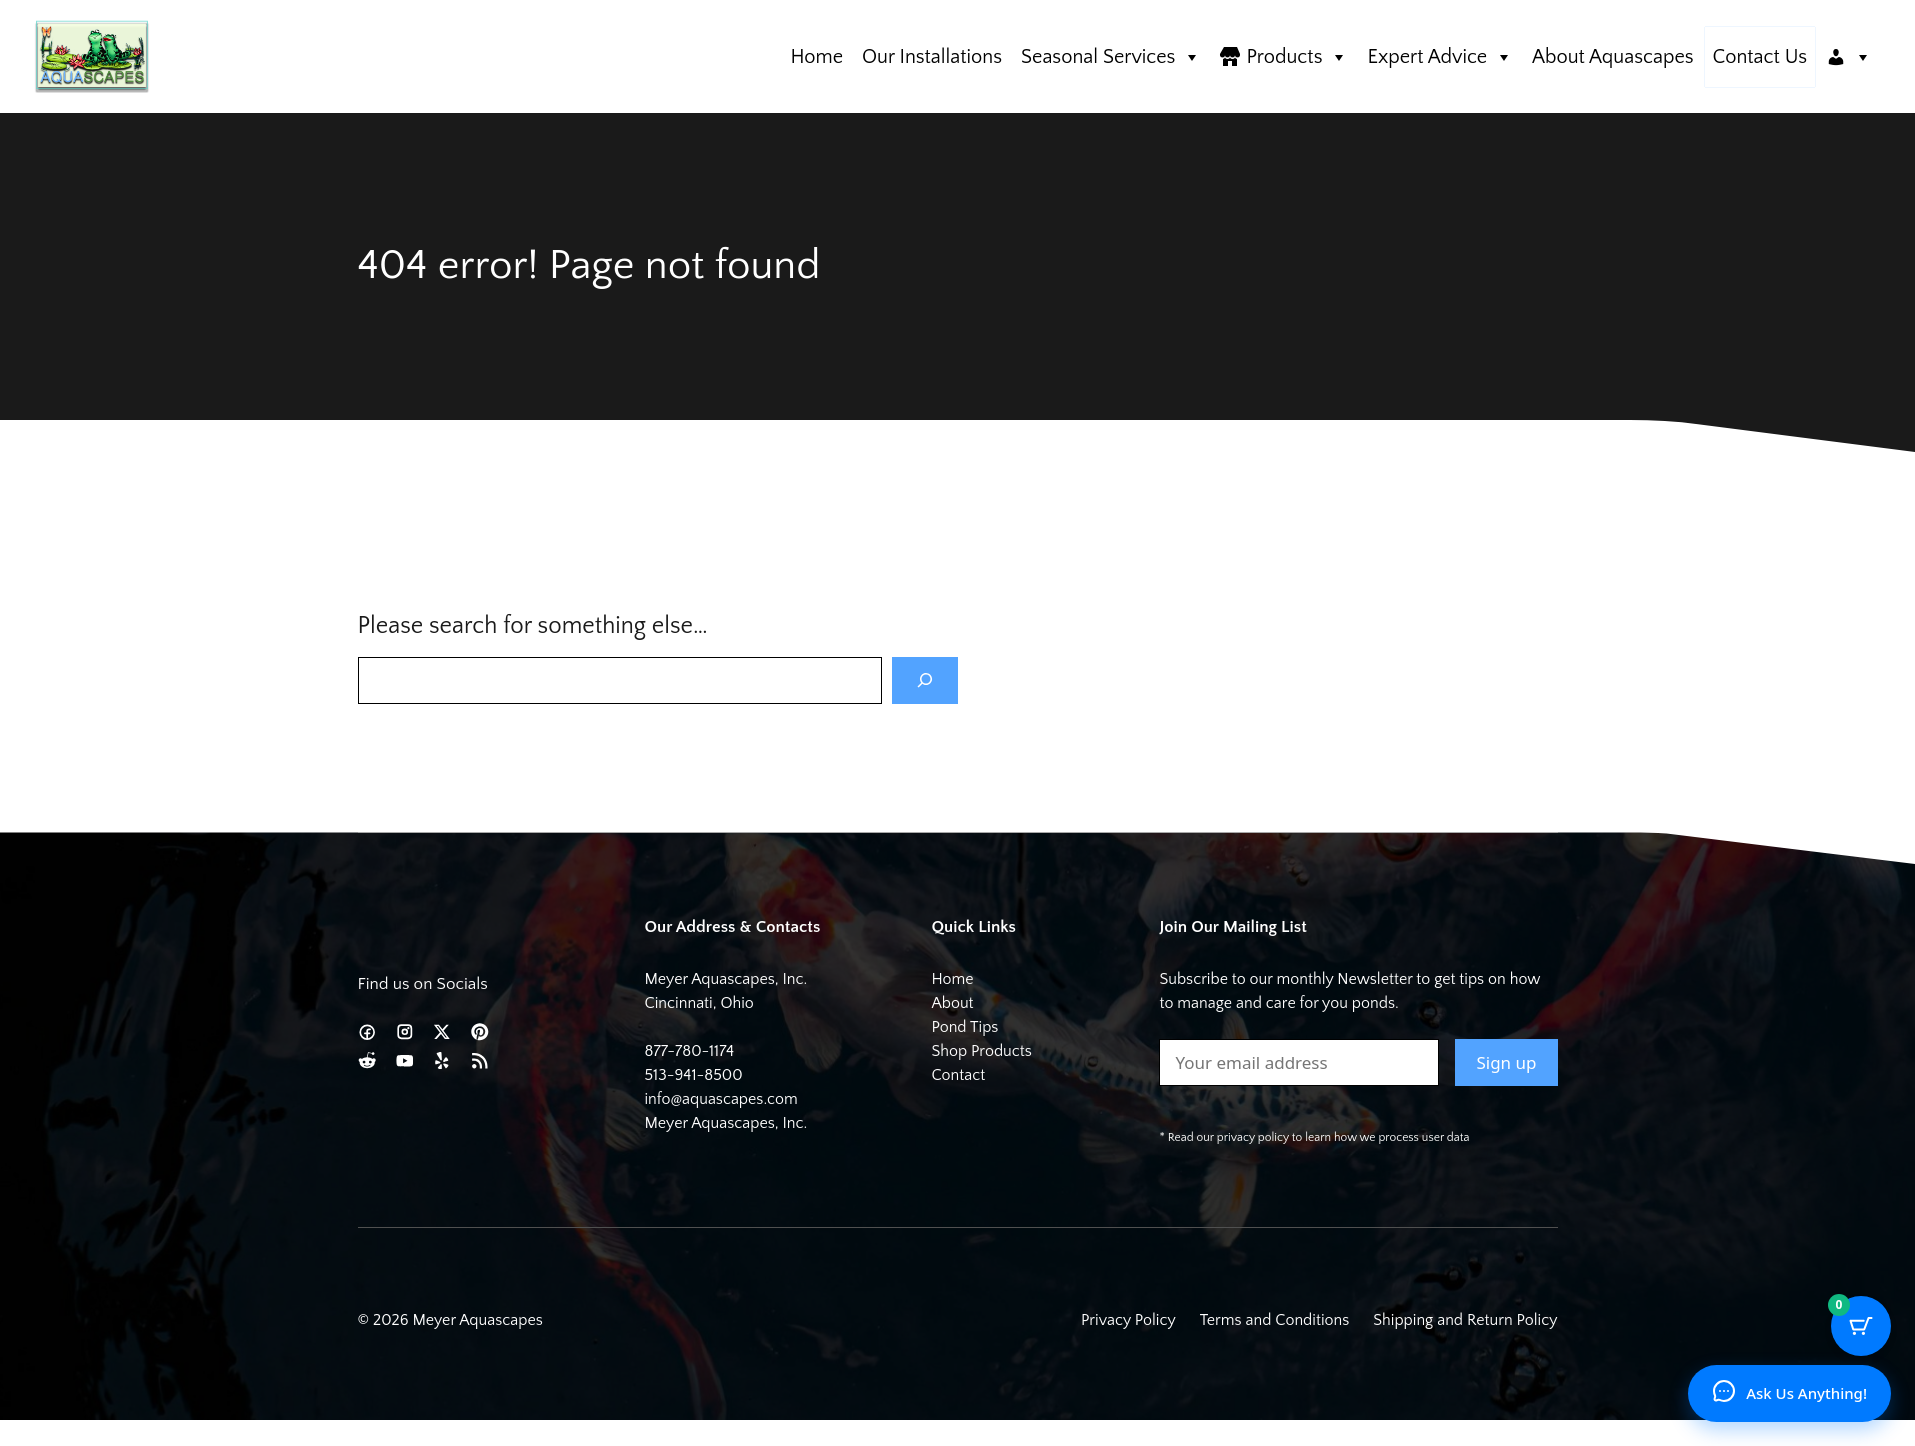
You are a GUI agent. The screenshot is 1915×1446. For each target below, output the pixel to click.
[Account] (1849, 57)
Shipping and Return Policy (1465, 1320)
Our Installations (932, 57)
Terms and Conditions (1275, 1320)
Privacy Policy (1128, 1320)
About (952, 1003)
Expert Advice (1440, 57)
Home (816, 57)
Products (1297, 57)
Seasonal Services (1111, 57)
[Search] (925, 681)
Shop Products (981, 1051)
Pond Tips (964, 1027)
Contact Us (1760, 57)
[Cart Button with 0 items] (1861, 1326)
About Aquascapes (1612, 57)
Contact (958, 1075)
